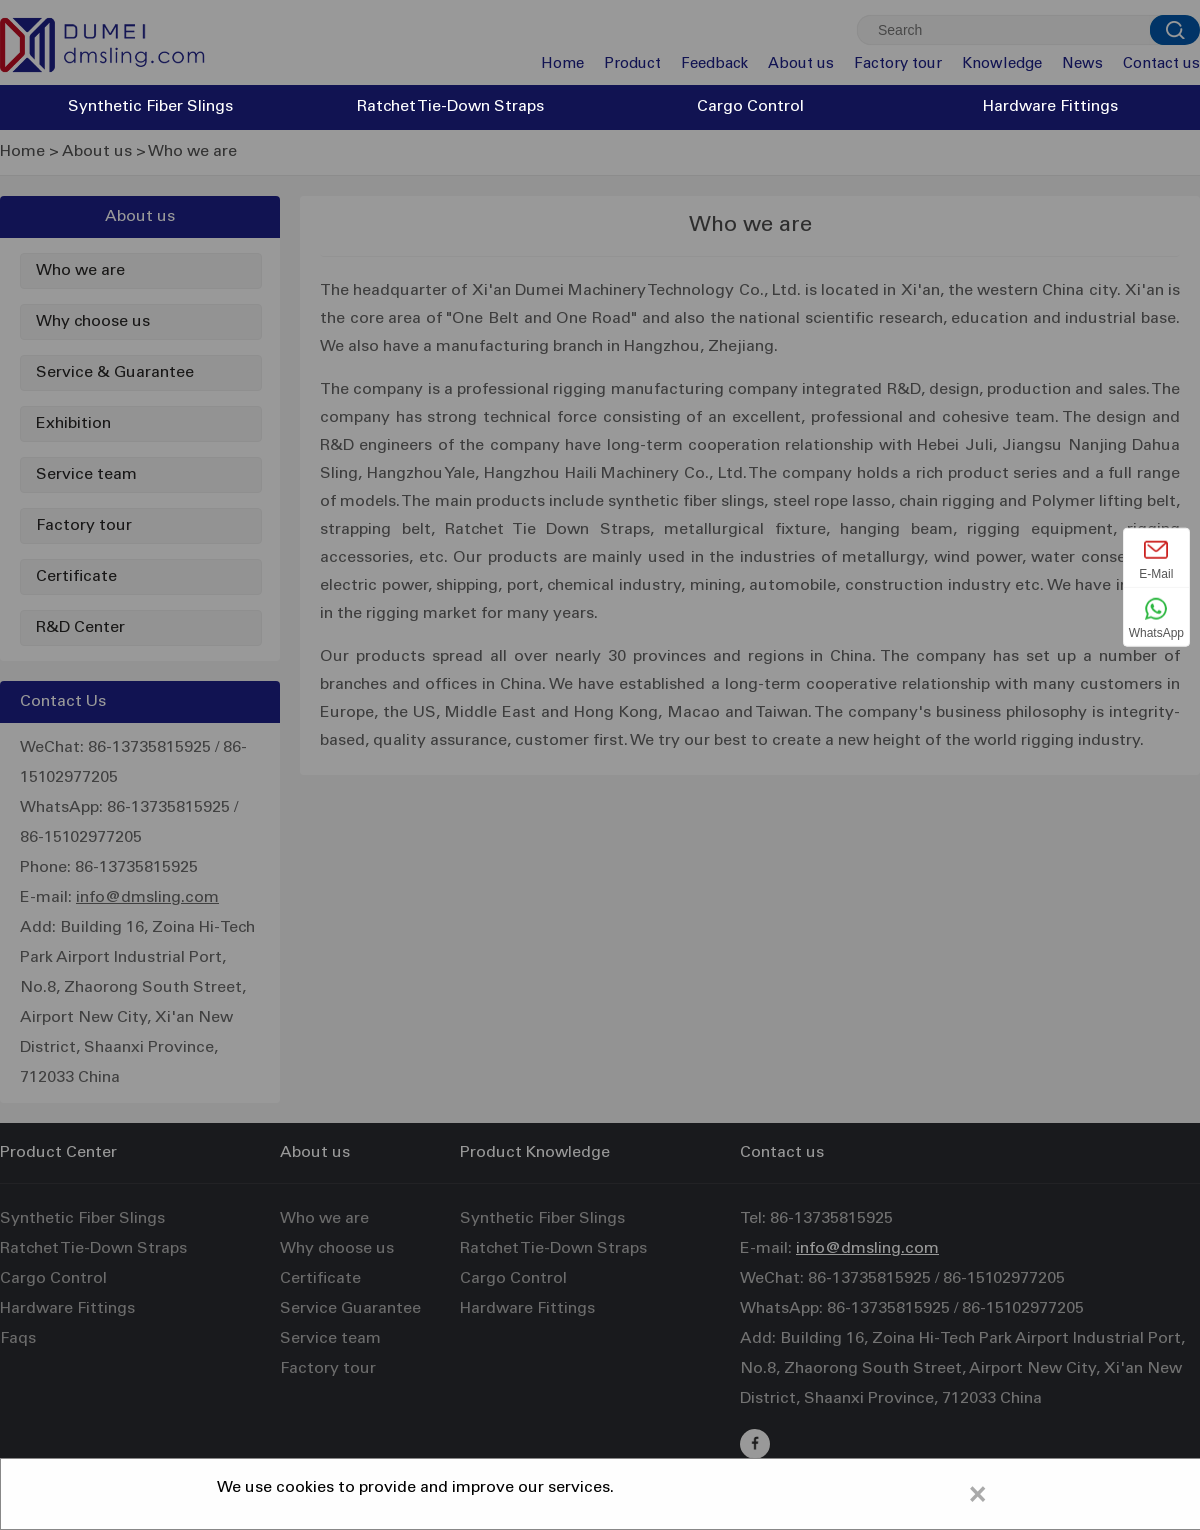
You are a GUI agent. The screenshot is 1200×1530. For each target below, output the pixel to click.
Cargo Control (750, 107)
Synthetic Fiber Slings (150, 107)
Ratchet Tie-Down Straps (450, 107)
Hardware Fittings (1050, 107)
